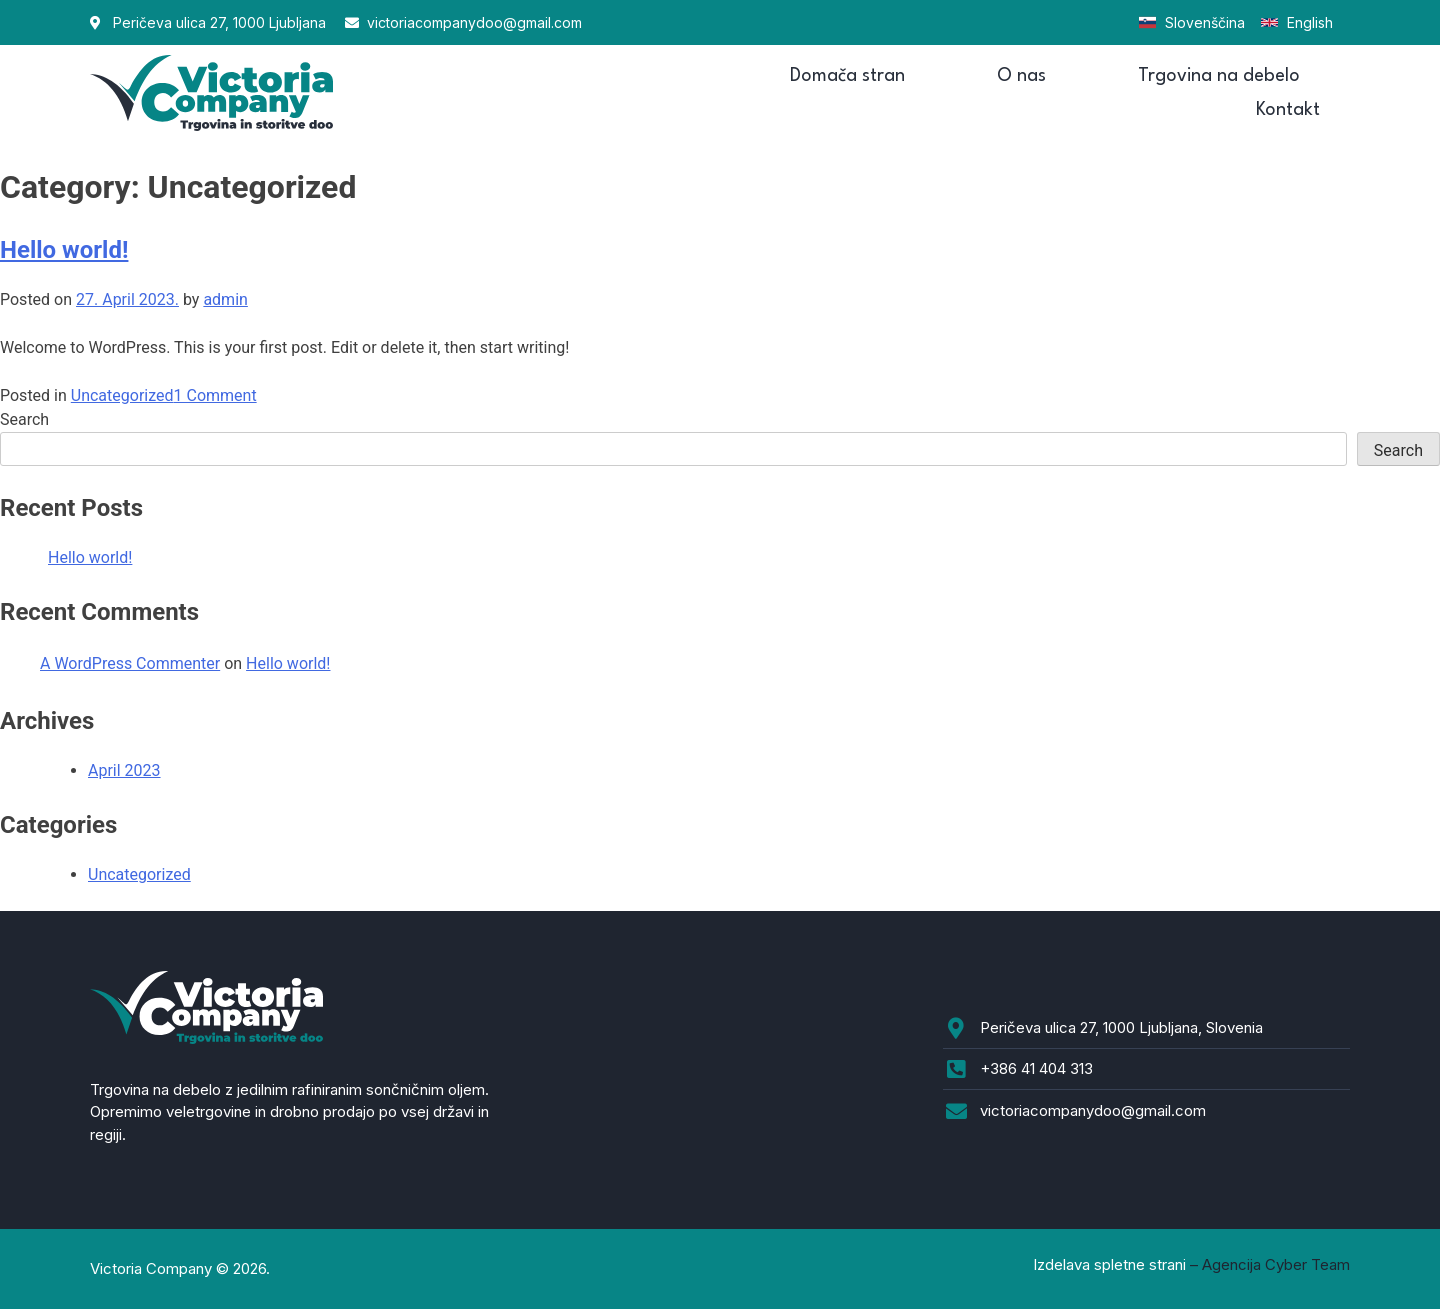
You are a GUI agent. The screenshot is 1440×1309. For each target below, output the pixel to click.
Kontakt (1288, 110)
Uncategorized (122, 395)
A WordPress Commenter (130, 663)
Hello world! (64, 250)
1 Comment (215, 395)
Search (24, 419)
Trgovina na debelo (1219, 76)
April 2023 (124, 770)
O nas (1021, 76)
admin (225, 299)
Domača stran (847, 76)
